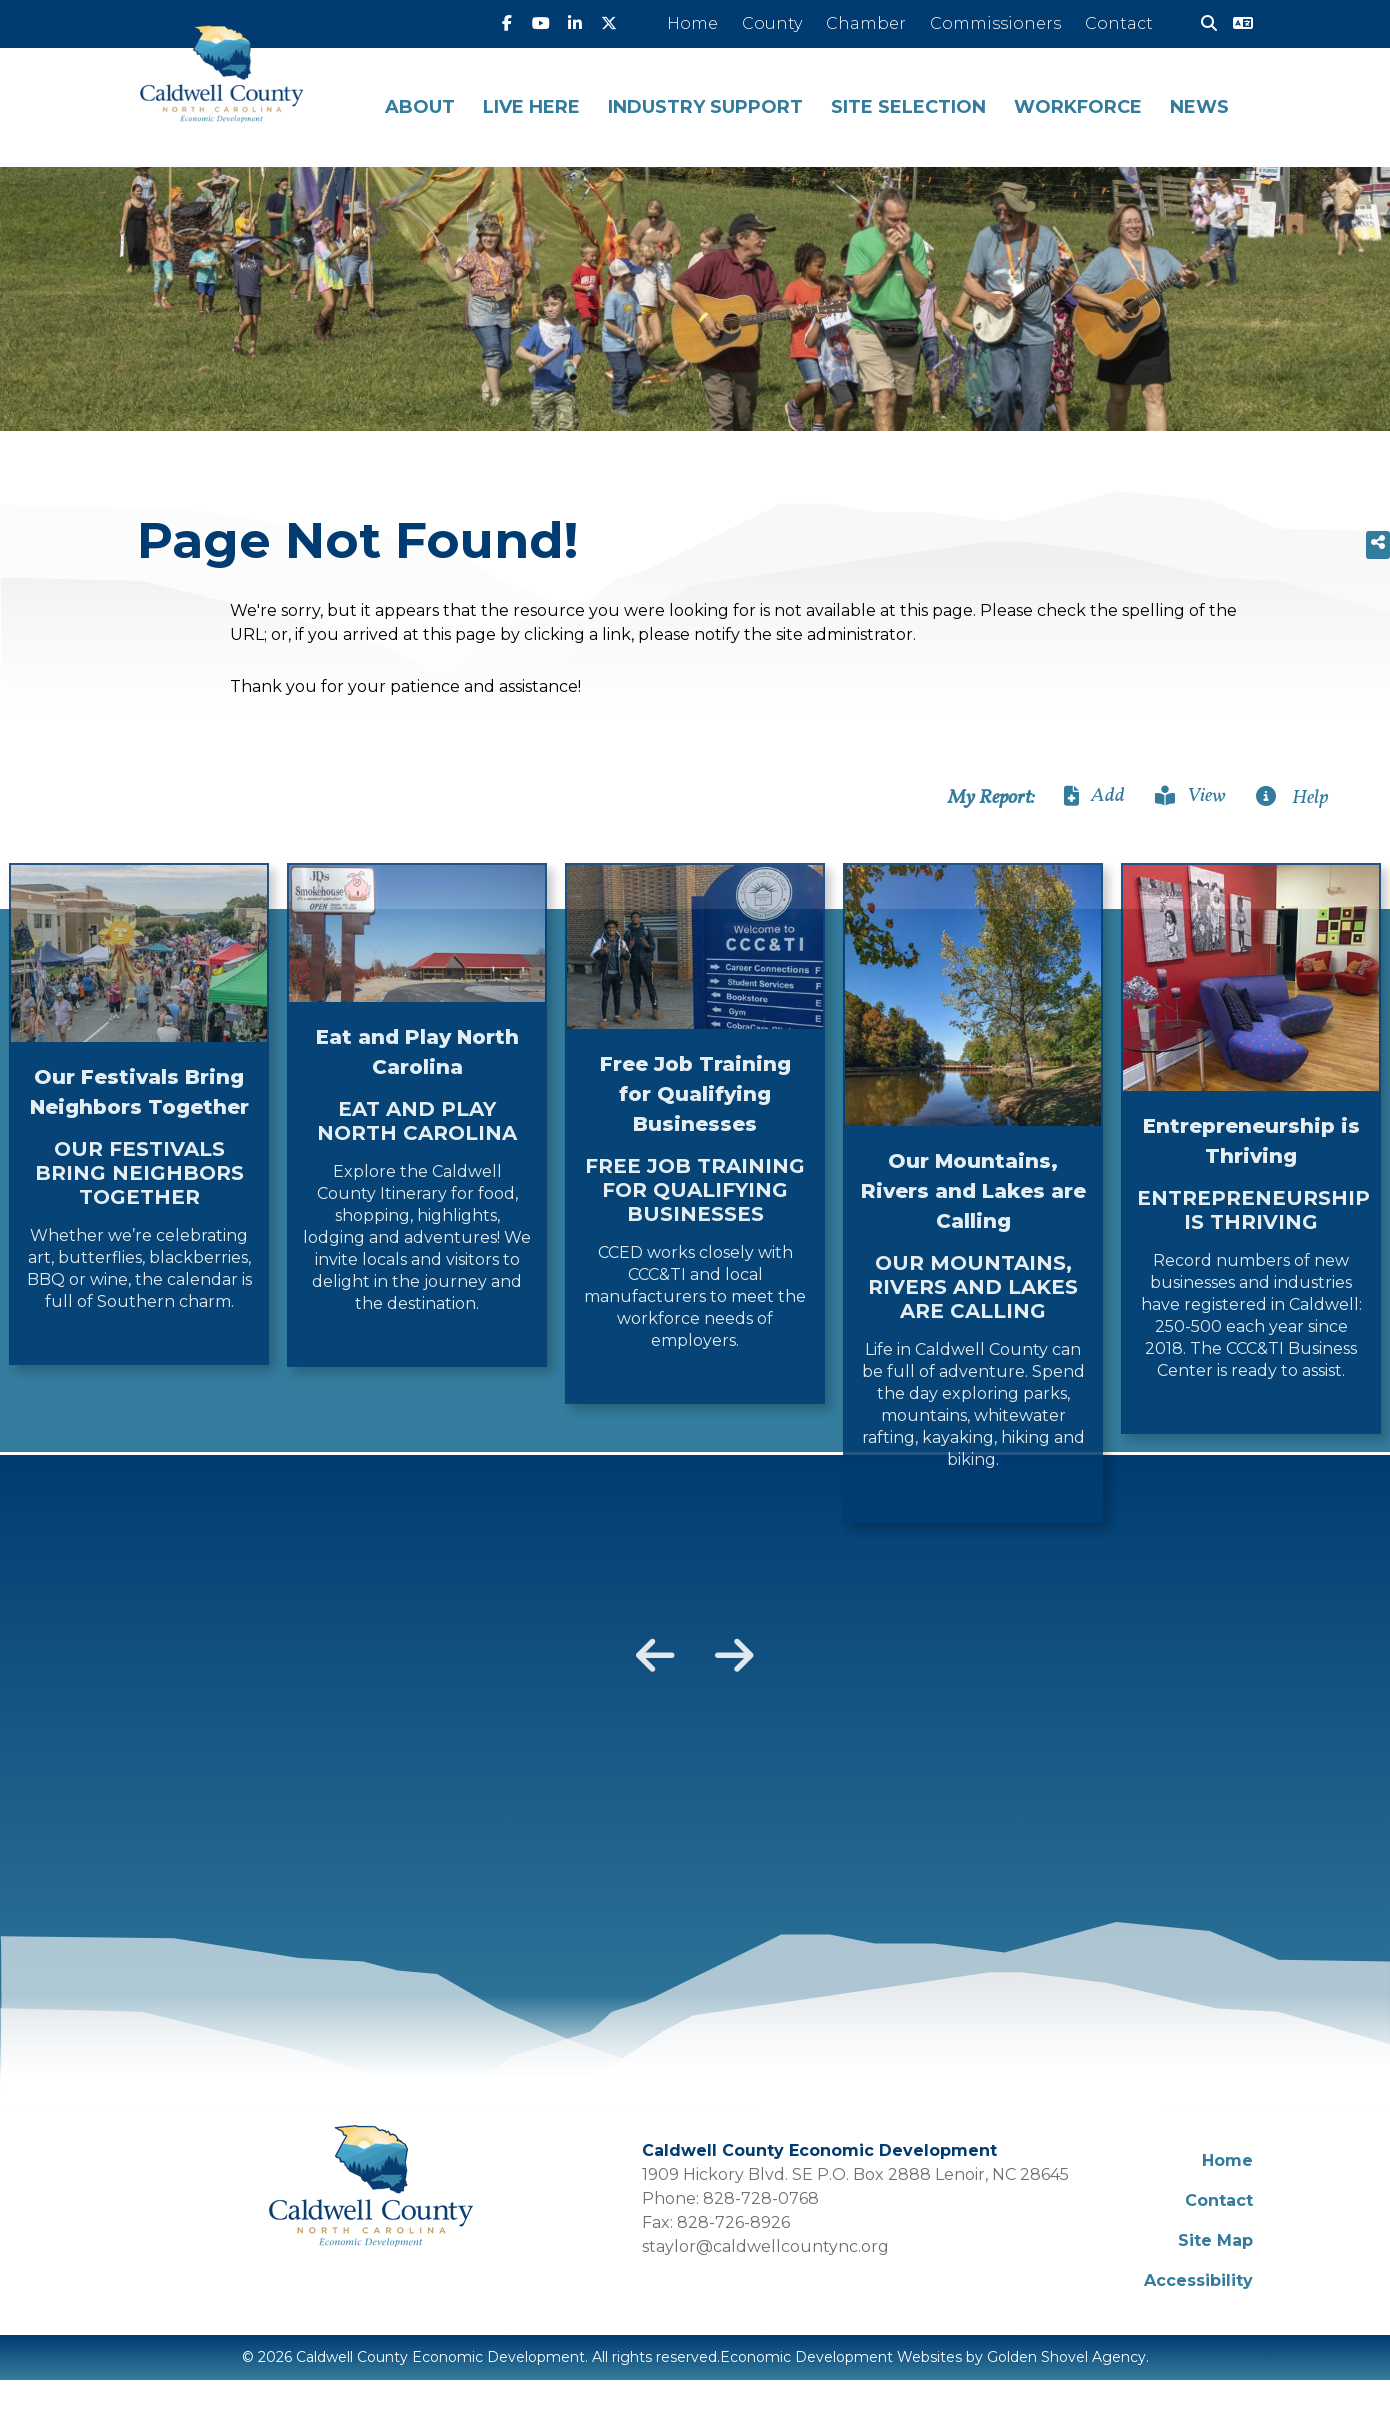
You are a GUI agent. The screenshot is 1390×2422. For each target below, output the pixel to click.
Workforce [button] (1078, 107)
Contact (1119, 23)
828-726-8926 (733, 2222)
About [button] (420, 107)
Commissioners (995, 23)
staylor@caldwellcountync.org (765, 2246)
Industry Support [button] (705, 107)
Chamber (866, 23)
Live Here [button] (531, 107)
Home (692, 23)
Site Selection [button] (908, 107)
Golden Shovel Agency (1066, 2357)
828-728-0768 (761, 2198)
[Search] (1201, 24)
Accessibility (1198, 2280)
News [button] (1199, 107)
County (772, 23)
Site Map (1215, 2240)
